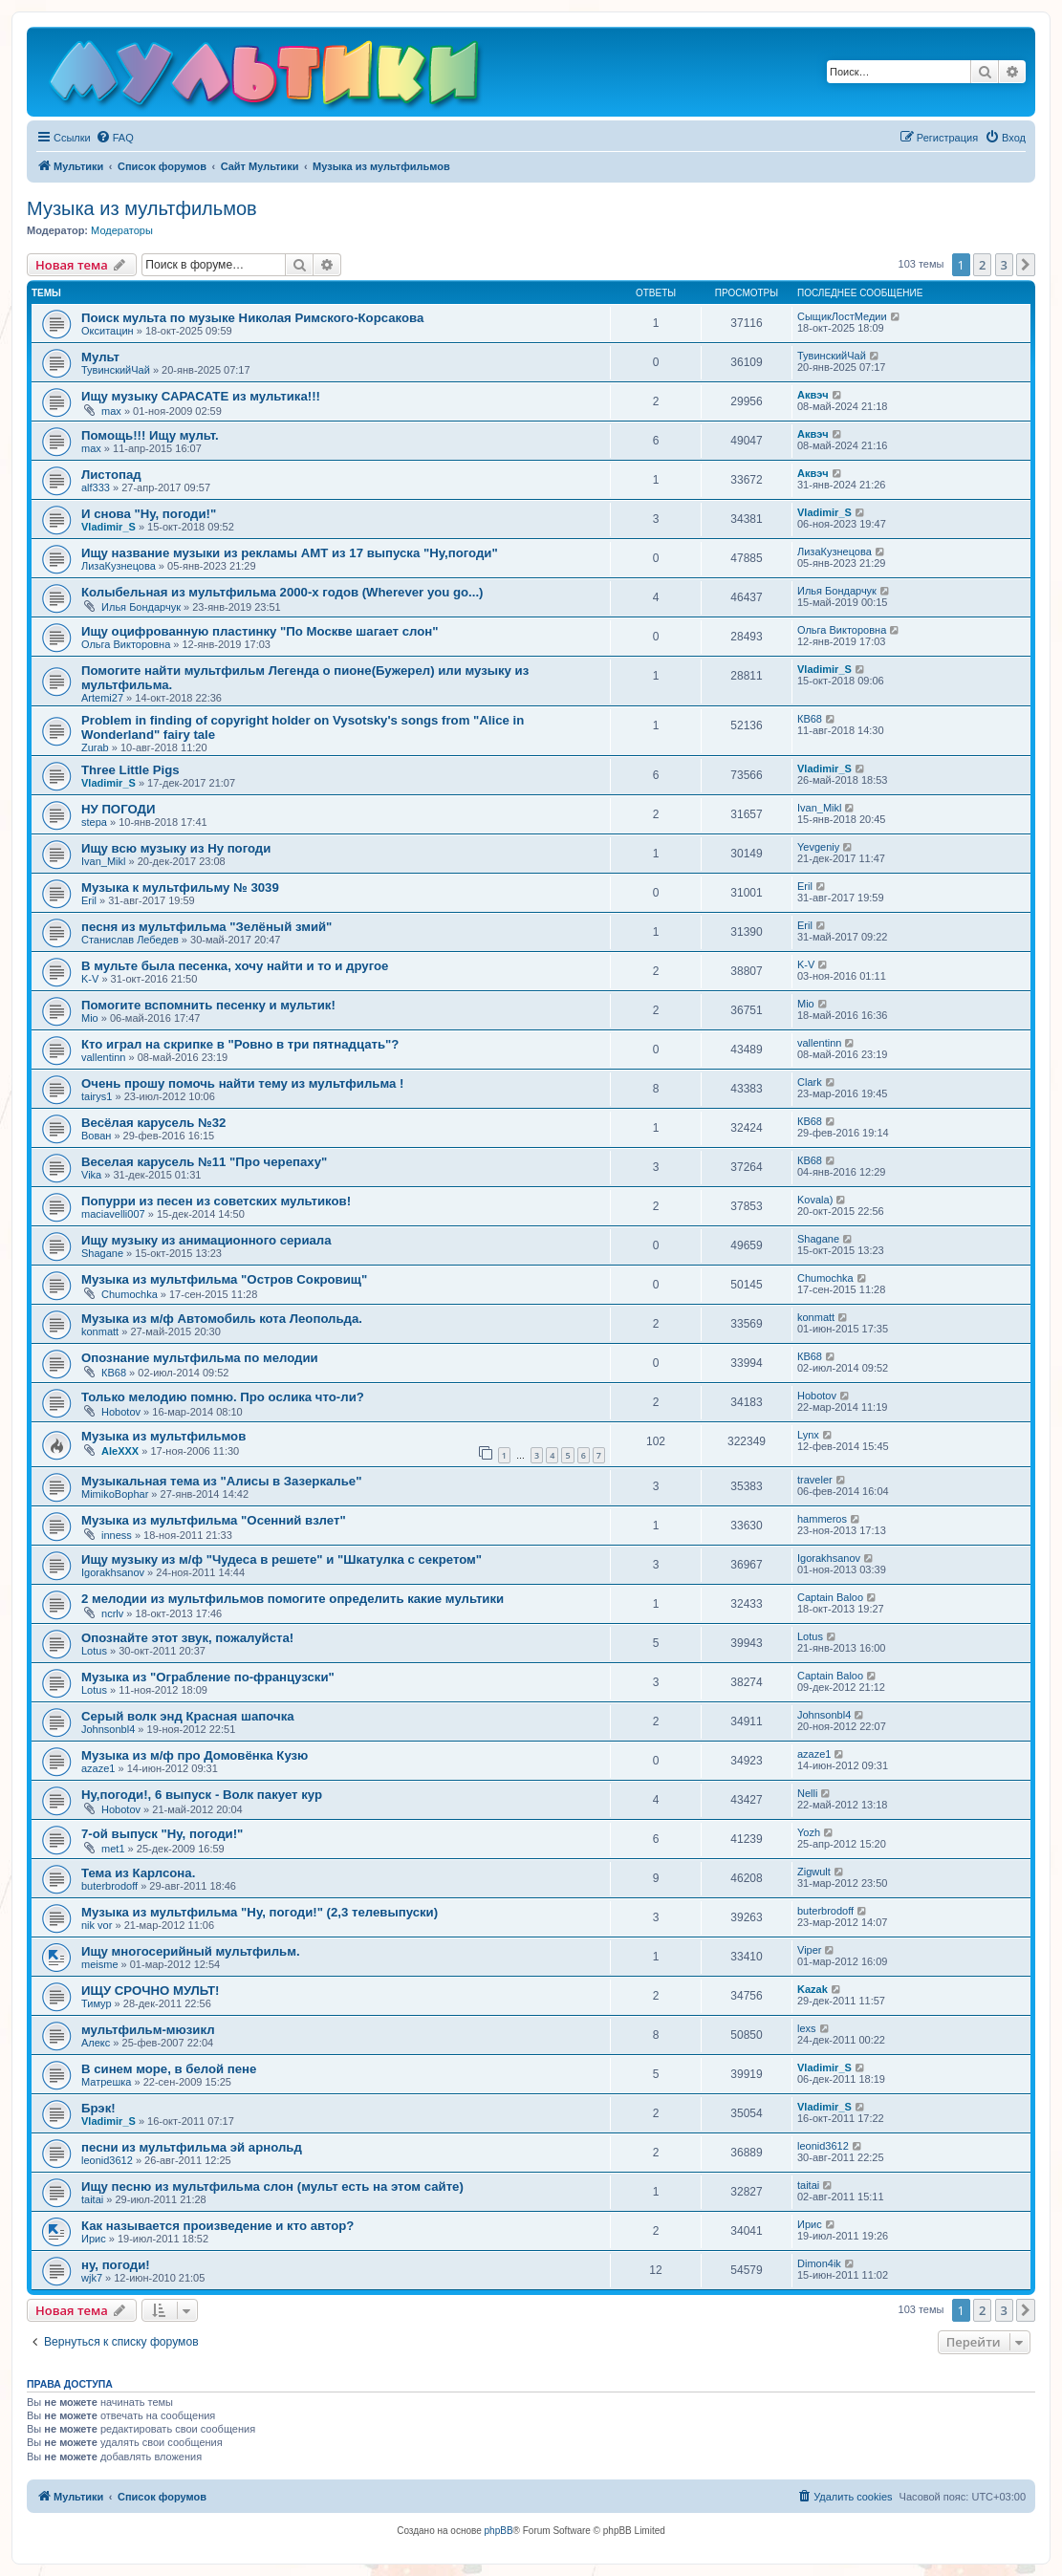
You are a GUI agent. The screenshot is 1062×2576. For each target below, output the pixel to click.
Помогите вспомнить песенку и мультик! (208, 1005)
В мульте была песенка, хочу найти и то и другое (234, 966)
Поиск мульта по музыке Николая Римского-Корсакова (252, 318)
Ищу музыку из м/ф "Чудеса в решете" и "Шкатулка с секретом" (281, 1559)
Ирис (93, 2238)
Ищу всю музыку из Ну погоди (176, 848)
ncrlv (112, 1613)
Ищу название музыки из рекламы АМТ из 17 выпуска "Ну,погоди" (289, 553)
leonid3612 (107, 2160)
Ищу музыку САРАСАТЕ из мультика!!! (200, 396)
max (111, 411)
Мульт (100, 357)
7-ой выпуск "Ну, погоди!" (162, 1834)
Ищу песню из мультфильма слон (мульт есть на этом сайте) (272, 2186)
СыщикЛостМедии (842, 316)
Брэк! (98, 2108)
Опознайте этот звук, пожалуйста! (187, 1638)
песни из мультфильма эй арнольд (191, 2147)
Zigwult (814, 1871)
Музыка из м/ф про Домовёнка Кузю (194, 1755)
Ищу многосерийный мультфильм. (190, 1951)
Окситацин (107, 330)
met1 (112, 1848)
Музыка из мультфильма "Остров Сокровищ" (224, 1279)
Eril (89, 900)
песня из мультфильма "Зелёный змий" (206, 927)
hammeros (822, 1519)
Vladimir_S (108, 526)
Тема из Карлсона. (138, 1873)
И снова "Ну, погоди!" (148, 514)
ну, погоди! (115, 2265)
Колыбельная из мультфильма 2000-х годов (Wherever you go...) (282, 592)
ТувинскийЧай (115, 370)
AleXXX (120, 1451)
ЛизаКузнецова (118, 566)
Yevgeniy (818, 847)
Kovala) (815, 1199)
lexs (806, 2028)
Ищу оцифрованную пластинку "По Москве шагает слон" (260, 631)
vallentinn (103, 1057)
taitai (92, 2199)
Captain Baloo (830, 1597)
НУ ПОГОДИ (118, 809)
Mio (89, 1018)
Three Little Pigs (130, 770)
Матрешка (106, 2082)
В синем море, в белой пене (168, 2069)
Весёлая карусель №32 (153, 1122)
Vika (91, 1174)
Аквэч (813, 394)
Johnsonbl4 (108, 1729)
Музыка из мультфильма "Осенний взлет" (213, 1520)
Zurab (95, 747)
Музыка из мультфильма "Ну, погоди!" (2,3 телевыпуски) (259, 1912)
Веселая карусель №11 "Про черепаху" (204, 1162)
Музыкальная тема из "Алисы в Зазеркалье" (221, 1481)
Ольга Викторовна (125, 644)
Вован (96, 1135)
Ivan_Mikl (819, 807)
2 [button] (982, 264)
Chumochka (129, 1294)
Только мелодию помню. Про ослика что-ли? (222, 1397)
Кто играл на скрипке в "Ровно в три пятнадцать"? (240, 1044)
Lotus (94, 1650)
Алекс (95, 2042)
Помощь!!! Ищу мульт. (150, 435)
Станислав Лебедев (130, 939)
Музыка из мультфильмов (142, 208)
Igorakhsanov (112, 1572)
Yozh (808, 1832)
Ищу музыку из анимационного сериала (206, 1240)
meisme (100, 1964)
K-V (89, 979)
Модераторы (122, 230)
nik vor (96, 1925)
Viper (809, 1950)
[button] (1025, 264)
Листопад (111, 474)
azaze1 (98, 1768)
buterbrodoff (109, 1886)
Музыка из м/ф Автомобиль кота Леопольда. (221, 1318)
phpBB (499, 2530)
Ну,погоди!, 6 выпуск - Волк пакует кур (201, 1794)
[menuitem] (115, 137)
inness (116, 1535)
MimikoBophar (114, 1494)
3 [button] (1004, 264)
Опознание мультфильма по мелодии (199, 1358)
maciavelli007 (113, 1214)
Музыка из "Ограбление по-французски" (208, 1677)
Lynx (808, 1434)
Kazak (812, 1989)
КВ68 (809, 719)
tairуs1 (96, 1096)
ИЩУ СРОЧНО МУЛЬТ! (150, 1990)
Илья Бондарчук (141, 607)
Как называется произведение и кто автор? (217, 2226)
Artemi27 (102, 698)
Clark (809, 1082)
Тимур (96, 2003)
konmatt (100, 1331)
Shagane (102, 1253)
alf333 (95, 487)
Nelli (807, 1793)
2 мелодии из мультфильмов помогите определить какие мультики (292, 1598)
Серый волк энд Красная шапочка (187, 1716)
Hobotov (121, 1412)
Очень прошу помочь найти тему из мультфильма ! (242, 1083)
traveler (815, 1479)
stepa (94, 822)
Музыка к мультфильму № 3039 (180, 887)
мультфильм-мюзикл (148, 2030)
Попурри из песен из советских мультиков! (216, 1201)
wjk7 (91, 2278)
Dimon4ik (819, 2263)
